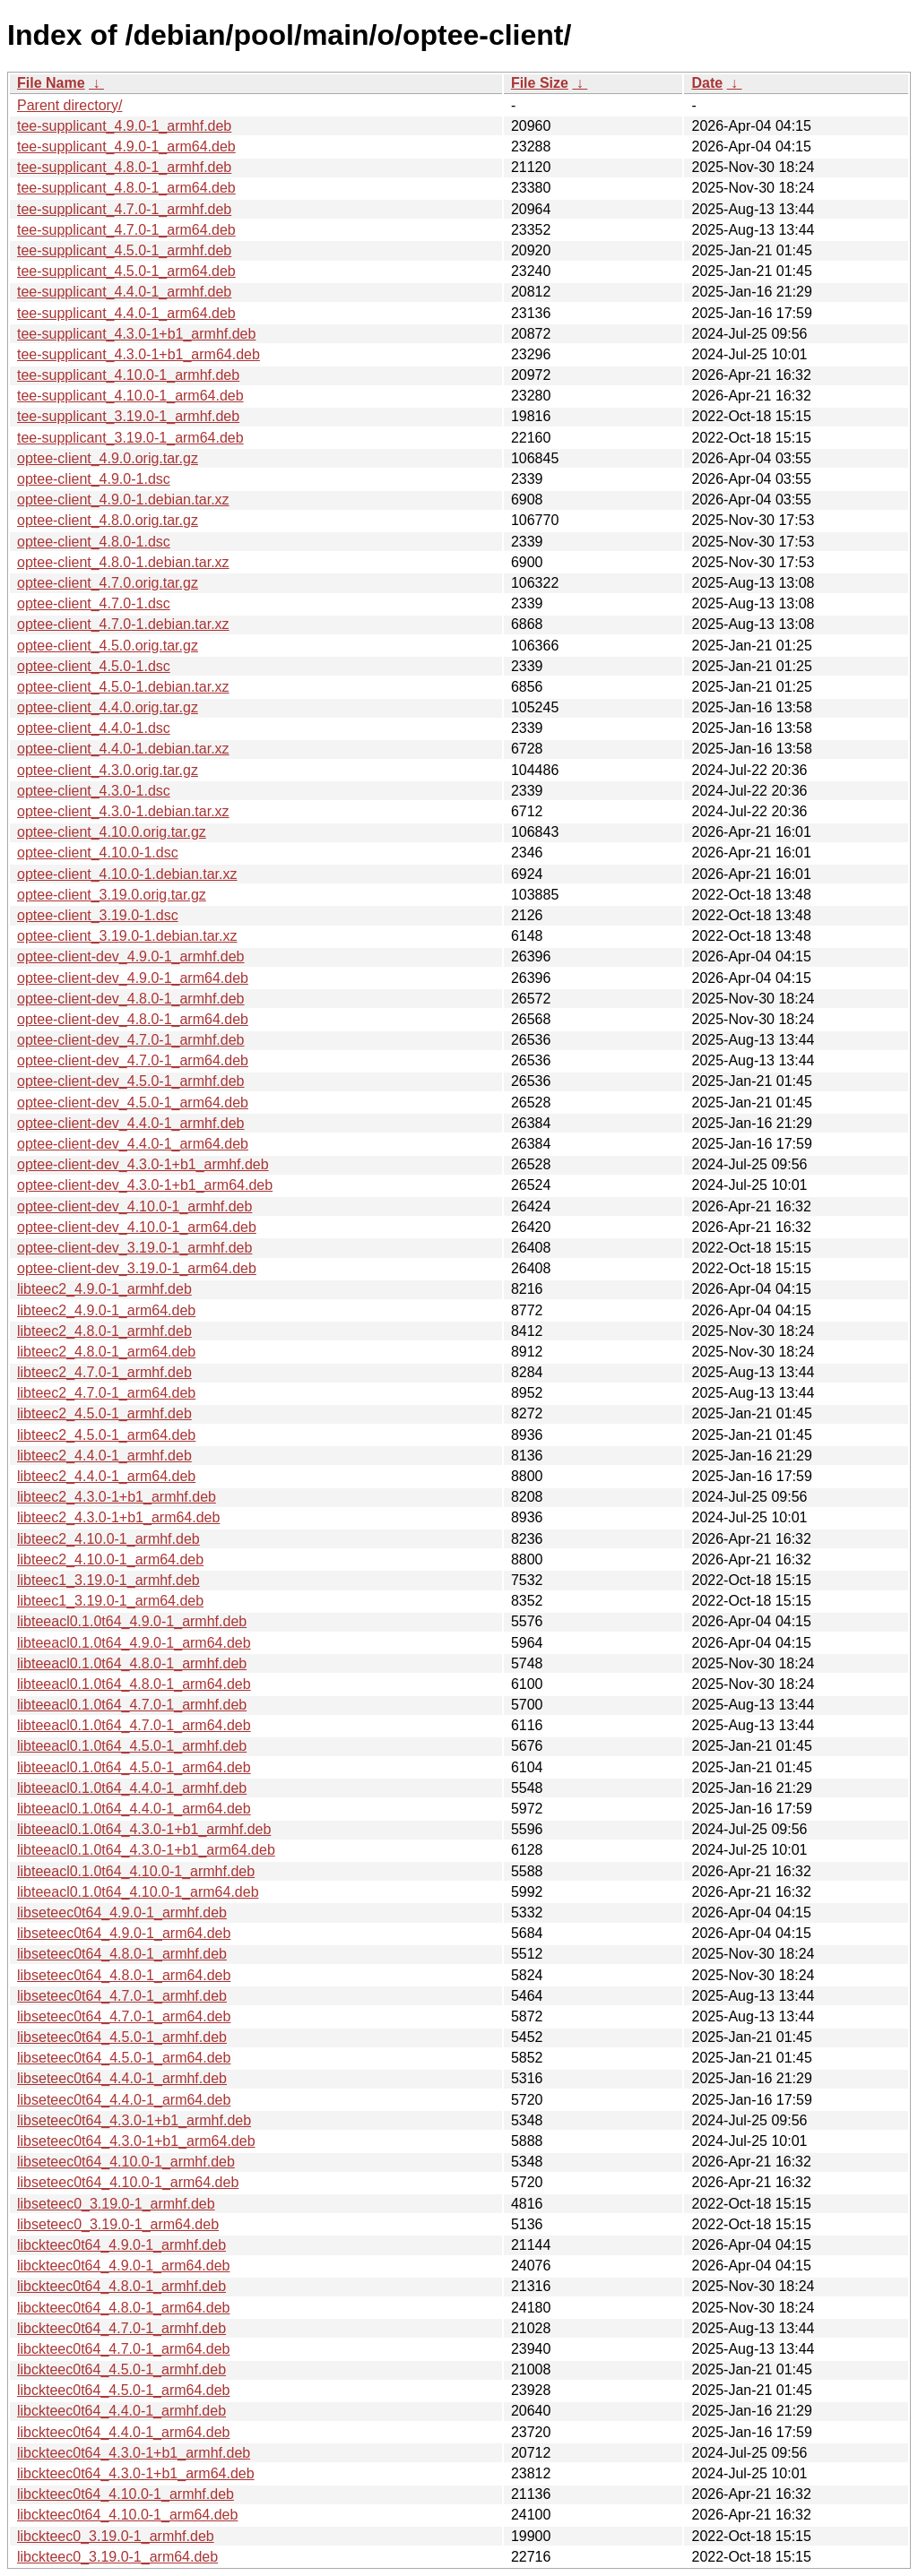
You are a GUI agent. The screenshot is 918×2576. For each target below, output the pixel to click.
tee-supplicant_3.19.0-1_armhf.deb (128, 416)
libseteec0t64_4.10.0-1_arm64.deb (127, 2182)
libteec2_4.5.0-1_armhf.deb (104, 1413)
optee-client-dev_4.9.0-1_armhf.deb (131, 956)
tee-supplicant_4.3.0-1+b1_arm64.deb (138, 354)
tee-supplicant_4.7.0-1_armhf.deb (124, 209)
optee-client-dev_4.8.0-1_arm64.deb (132, 1019)
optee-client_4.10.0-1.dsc (97, 852)
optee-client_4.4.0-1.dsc (93, 728)
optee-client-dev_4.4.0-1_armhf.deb (131, 1123)
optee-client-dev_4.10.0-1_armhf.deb (134, 1206)
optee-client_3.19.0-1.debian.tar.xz (127, 935)
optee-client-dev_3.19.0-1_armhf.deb (134, 1247)
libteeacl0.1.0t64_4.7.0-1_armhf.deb (132, 1704)
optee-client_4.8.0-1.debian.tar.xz (123, 562)
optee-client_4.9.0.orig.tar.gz (107, 458)
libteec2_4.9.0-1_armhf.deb (104, 1289)
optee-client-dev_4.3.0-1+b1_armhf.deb (143, 1164)
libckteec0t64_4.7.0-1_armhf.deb (121, 2328)
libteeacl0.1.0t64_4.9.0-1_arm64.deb (134, 1642)
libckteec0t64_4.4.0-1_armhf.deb (121, 2410)
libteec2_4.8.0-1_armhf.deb (104, 1331)
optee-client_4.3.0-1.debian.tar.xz (123, 811)
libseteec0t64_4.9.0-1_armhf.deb (122, 1912)
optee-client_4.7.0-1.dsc (93, 603)
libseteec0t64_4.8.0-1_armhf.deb (122, 1953)
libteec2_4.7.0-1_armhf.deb (104, 1372)
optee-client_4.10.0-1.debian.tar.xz (127, 874)
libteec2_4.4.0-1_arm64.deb (106, 1476)
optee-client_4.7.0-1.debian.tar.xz (123, 624)
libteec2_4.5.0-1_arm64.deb (106, 1435)
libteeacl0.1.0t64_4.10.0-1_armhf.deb (136, 1871)
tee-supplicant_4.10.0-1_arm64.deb (130, 395)
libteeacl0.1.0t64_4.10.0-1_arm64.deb (138, 1892)
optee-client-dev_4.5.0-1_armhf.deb (131, 1081)
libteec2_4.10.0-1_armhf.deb (108, 1538)
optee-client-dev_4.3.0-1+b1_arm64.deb (145, 1185)
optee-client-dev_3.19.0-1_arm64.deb (136, 1268)
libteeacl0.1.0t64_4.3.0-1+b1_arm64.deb (146, 1849)
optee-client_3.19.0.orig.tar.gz (111, 894)
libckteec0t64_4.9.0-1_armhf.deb (121, 2245)
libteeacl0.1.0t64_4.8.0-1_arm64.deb (134, 1684)
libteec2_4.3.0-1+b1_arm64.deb (118, 1517)
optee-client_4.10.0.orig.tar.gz (111, 832)
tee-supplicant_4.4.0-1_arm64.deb (126, 313)
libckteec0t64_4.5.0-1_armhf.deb (121, 2369)
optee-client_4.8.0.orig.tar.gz (107, 520)
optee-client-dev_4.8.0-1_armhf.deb (131, 998)
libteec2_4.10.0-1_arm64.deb (110, 1559)
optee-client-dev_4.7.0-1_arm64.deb (132, 1060)
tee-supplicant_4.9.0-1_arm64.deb (126, 146)
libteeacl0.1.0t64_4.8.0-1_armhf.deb (132, 1663)
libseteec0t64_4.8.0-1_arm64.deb (123, 1975)
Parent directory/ (69, 105)
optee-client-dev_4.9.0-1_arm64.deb (132, 978)
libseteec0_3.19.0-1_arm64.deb (118, 2224)
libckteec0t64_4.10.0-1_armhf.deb (125, 2494)
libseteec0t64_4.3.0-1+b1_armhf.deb (134, 2120)
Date (707, 82)
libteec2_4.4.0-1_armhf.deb (104, 1455)
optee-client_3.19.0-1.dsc (97, 915)
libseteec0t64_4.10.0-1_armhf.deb (126, 2161)
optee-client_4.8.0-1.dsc (93, 541)
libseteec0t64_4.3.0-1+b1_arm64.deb (136, 2141)
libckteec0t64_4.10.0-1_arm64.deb (127, 2514)
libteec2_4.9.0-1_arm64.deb (106, 1310)
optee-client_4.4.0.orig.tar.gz (107, 707)
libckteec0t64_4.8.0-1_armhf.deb (121, 2286)
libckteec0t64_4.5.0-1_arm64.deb (123, 2390)
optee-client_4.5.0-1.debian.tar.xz (123, 686)
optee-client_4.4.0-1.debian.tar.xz (123, 748)
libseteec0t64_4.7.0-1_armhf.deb (122, 1995)
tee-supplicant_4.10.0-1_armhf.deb (128, 375)
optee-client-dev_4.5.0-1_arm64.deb (132, 1102)
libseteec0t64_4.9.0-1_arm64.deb (123, 1933)
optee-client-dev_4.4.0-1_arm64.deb (132, 1143)
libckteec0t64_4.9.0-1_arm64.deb (123, 2265)
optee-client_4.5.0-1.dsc (93, 666)
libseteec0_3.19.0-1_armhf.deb (116, 2203)
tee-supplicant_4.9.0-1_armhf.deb (124, 126)
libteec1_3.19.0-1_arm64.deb (110, 1600)
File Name (51, 82)
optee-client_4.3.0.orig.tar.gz (107, 770)
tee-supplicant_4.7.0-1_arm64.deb (126, 229)
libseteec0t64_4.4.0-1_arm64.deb (123, 2099)
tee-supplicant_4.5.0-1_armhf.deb (124, 250)
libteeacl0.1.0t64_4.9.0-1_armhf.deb (132, 1621)
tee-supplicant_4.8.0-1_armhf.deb (124, 167)
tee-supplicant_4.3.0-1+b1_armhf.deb (136, 333)
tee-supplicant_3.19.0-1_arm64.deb (130, 437)
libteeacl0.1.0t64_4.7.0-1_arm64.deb (134, 1725)
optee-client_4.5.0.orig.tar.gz (107, 645)
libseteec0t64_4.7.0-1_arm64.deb (123, 2016)
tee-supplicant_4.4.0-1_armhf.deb (124, 291)
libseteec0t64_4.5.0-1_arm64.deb (123, 2057)
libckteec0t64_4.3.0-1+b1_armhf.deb (133, 2452)
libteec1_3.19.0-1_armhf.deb (108, 1580)
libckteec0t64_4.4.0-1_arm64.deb (123, 2432)
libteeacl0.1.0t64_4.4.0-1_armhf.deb (132, 1788)
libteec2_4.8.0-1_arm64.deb (106, 1351)
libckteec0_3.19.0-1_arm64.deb (117, 2556)
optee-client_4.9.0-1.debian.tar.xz (123, 499)
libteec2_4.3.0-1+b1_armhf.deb (116, 1496)
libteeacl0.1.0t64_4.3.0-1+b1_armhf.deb (144, 1829)
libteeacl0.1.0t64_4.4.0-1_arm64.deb (134, 1808)
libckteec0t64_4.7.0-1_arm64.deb (123, 2348)
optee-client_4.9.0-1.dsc (93, 479)
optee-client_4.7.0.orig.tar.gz (107, 582)
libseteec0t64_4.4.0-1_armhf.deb (122, 2078)
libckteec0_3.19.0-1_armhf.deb (115, 2536)
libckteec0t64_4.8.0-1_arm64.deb (123, 2307)
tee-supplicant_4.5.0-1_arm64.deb (126, 271)
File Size (539, 82)
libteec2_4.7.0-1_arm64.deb (106, 1392)
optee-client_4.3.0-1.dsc (93, 790)
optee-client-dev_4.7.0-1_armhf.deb (131, 1039)
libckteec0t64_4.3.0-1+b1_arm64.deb (136, 2473)
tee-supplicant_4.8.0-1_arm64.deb (126, 187)
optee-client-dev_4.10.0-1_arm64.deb (136, 1227)
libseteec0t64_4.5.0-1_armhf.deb (122, 2037)
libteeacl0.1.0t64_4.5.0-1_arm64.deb (134, 1767)
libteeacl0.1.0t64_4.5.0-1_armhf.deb (132, 1745)
